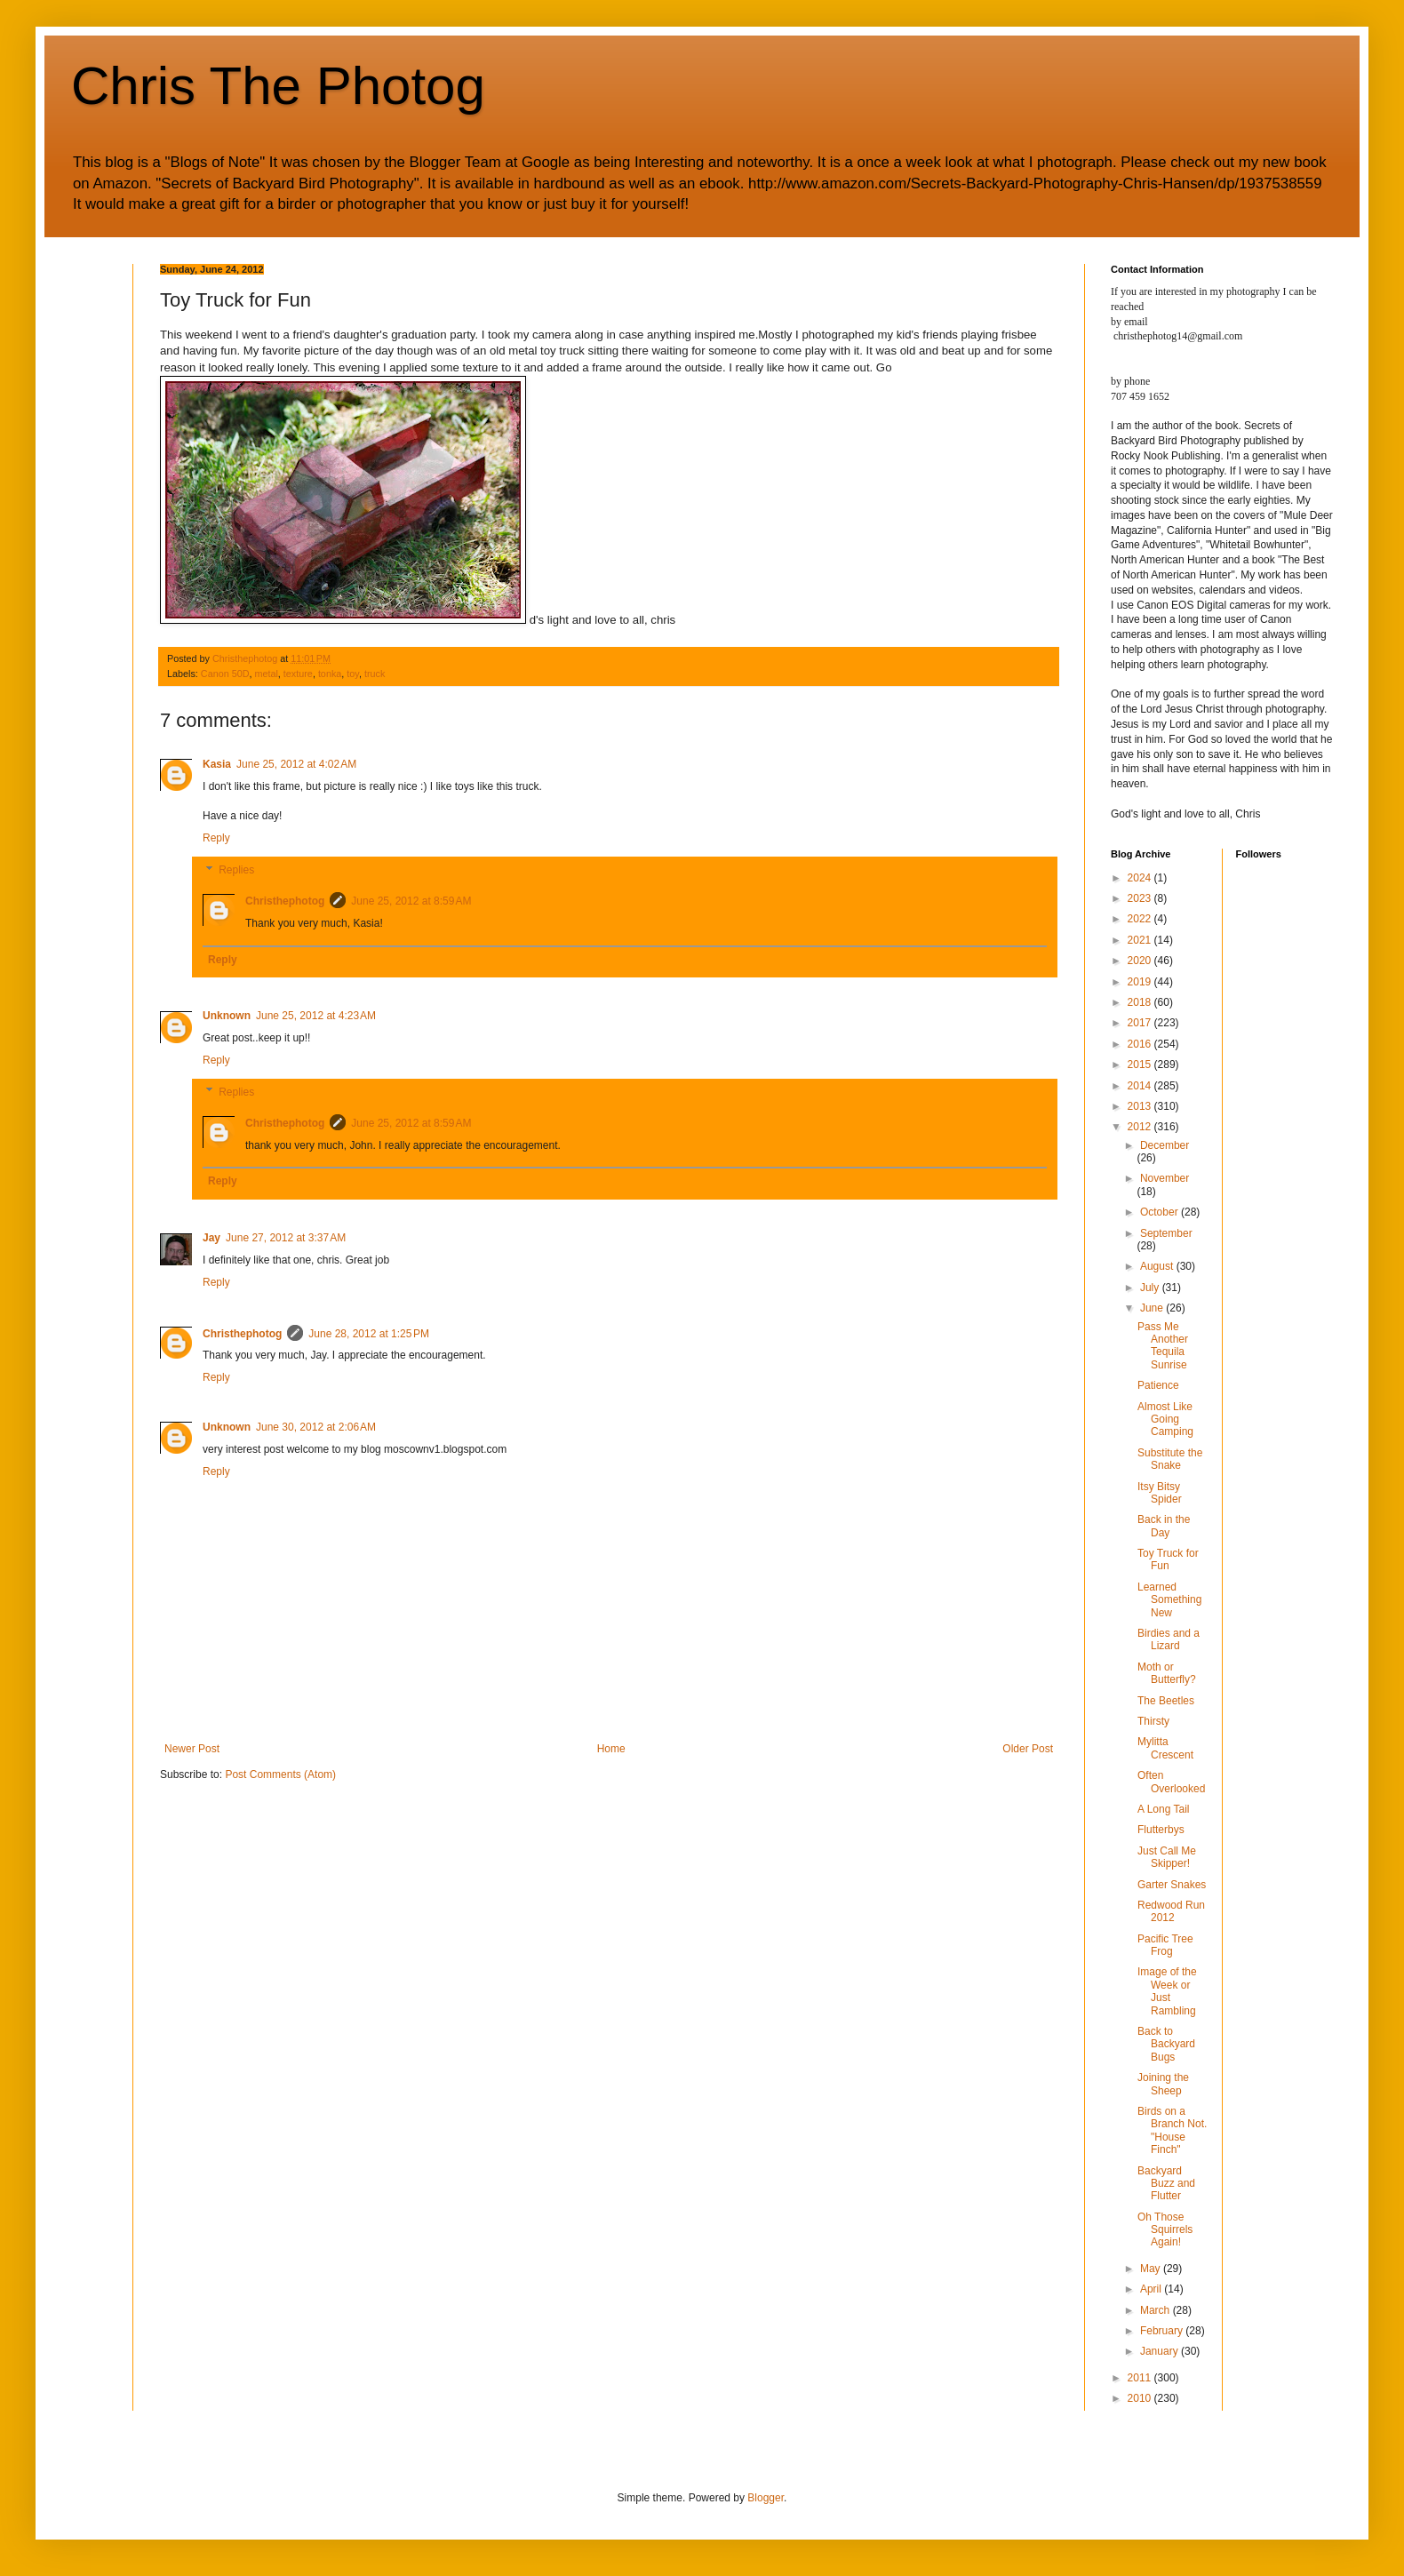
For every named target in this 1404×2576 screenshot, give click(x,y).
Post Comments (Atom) (280, 1774)
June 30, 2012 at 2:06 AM (316, 1427)
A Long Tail (1163, 1809)
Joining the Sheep (1163, 2083)
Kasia (217, 764)
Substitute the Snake (1169, 1459)
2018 (1141, 1002)
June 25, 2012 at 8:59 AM (411, 901)
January (1160, 2351)
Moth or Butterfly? (1166, 1673)
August (1158, 1266)
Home (611, 1749)
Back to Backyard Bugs (1166, 2044)
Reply (216, 838)
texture (298, 673)
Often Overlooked (1171, 1781)
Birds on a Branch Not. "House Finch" (1172, 2130)
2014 (1141, 1086)
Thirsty (1153, 1721)
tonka (329, 673)
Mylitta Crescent (1165, 1747)
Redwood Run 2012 (1171, 1911)
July (1151, 1287)
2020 (1141, 960)
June (1153, 1308)
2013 (1141, 1106)
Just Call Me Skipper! (1166, 1857)
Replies (236, 870)
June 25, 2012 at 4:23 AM (316, 1015)
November (1164, 1178)
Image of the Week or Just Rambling (1167, 1991)
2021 (1141, 940)
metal (265, 673)
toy (353, 673)
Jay (211, 1238)
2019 (1141, 982)
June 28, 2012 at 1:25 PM (368, 1334)
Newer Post (191, 1749)
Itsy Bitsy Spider (1159, 1492)
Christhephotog (284, 901)
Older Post (1027, 1749)
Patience (1158, 1385)
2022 (1141, 919)
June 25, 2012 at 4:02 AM (296, 764)
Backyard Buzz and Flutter (1166, 2184)
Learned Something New (1169, 1600)
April (1152, 2289)
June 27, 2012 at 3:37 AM (286, 1238)
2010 (1141, 2398)
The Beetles (1165, 1701)
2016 (1141, 1044)
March (1156, 2310)
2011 (1141, 2378)
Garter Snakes (1171, 1884)
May (1151, 2268)
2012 (1141, 1127)
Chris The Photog (278, 86)
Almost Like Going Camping (1165, 1419)
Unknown (227, 1015)
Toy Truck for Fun (1168, 1559)
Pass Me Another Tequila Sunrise (1162, 1345)
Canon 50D (225, 673)
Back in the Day (1163, 1525)
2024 (1141, 878)
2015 (1141, 1064)
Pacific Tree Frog (1165, 1945)
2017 (1141, 1023)
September (1166, 1233)
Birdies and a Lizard (1168, 1639)
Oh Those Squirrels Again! (1165, 2230)
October (1160, 1212)
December (1164, 1145)
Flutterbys (1161, 1829)
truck (374, 673)
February (1162, 2331)
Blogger (765, 2498)
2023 (1141, 898)
